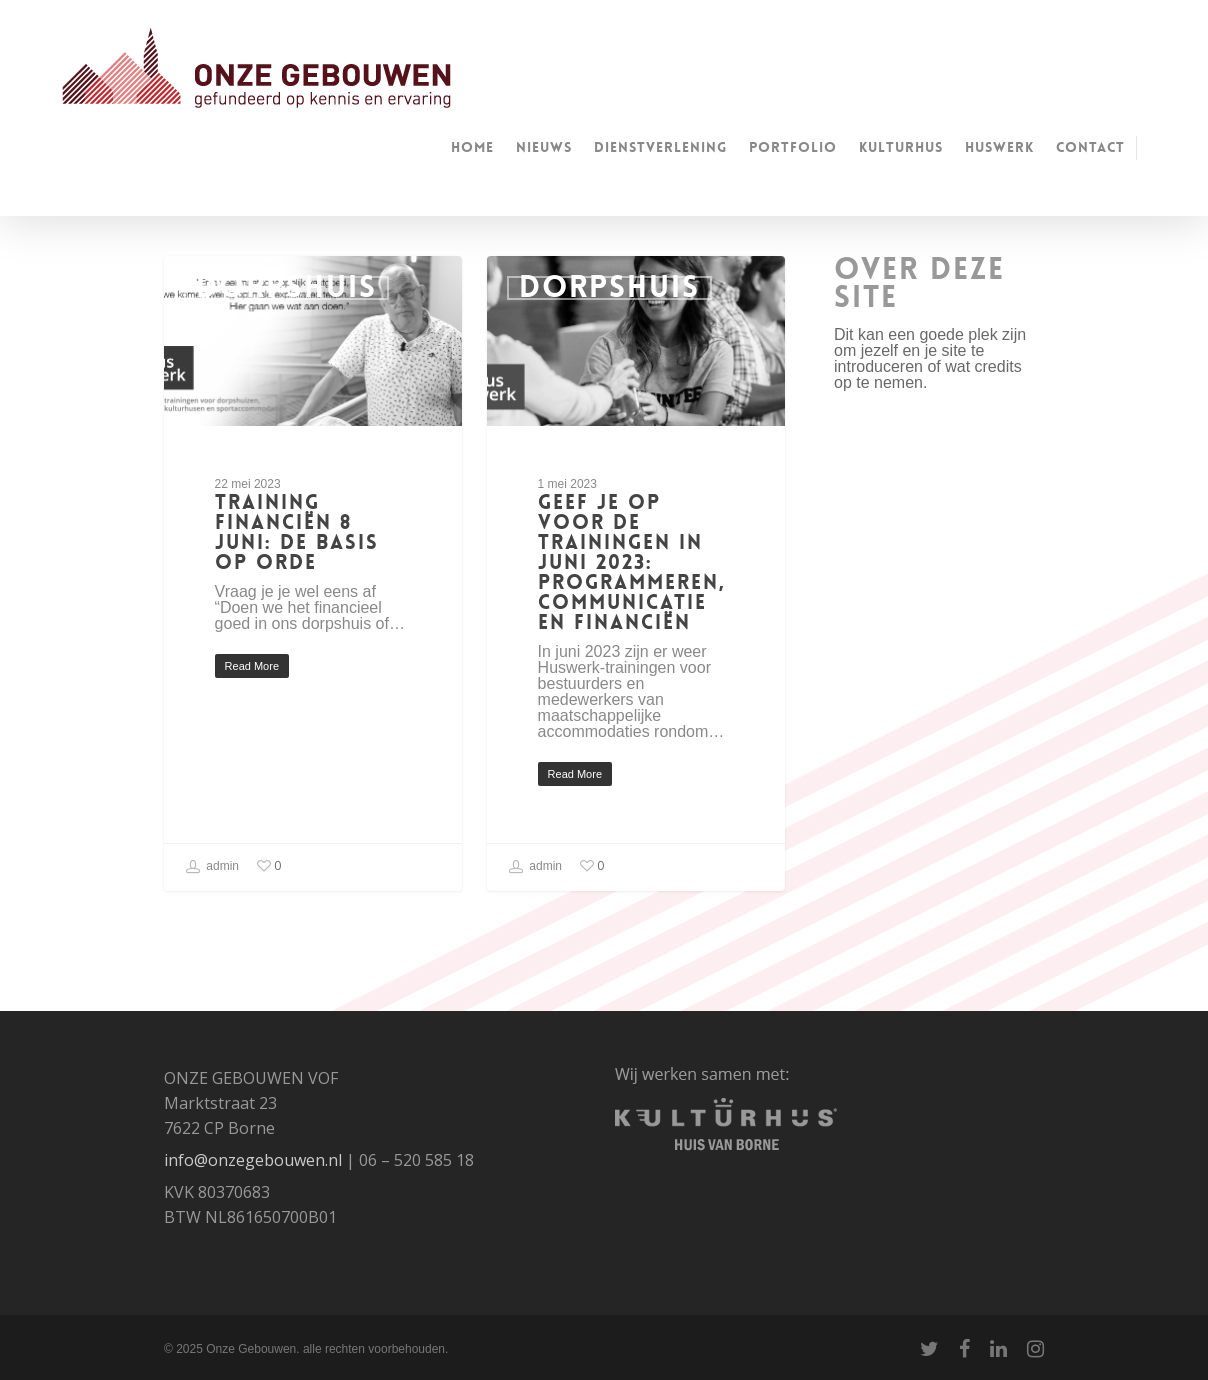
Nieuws (544, 147)
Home (472, 147)
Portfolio (793, 147)
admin (212, 867)
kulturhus (901, 147)
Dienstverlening (660, 147)
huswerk (999, 147)
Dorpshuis (286, 288)
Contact (1090, 147)
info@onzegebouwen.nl (253, 1160)
